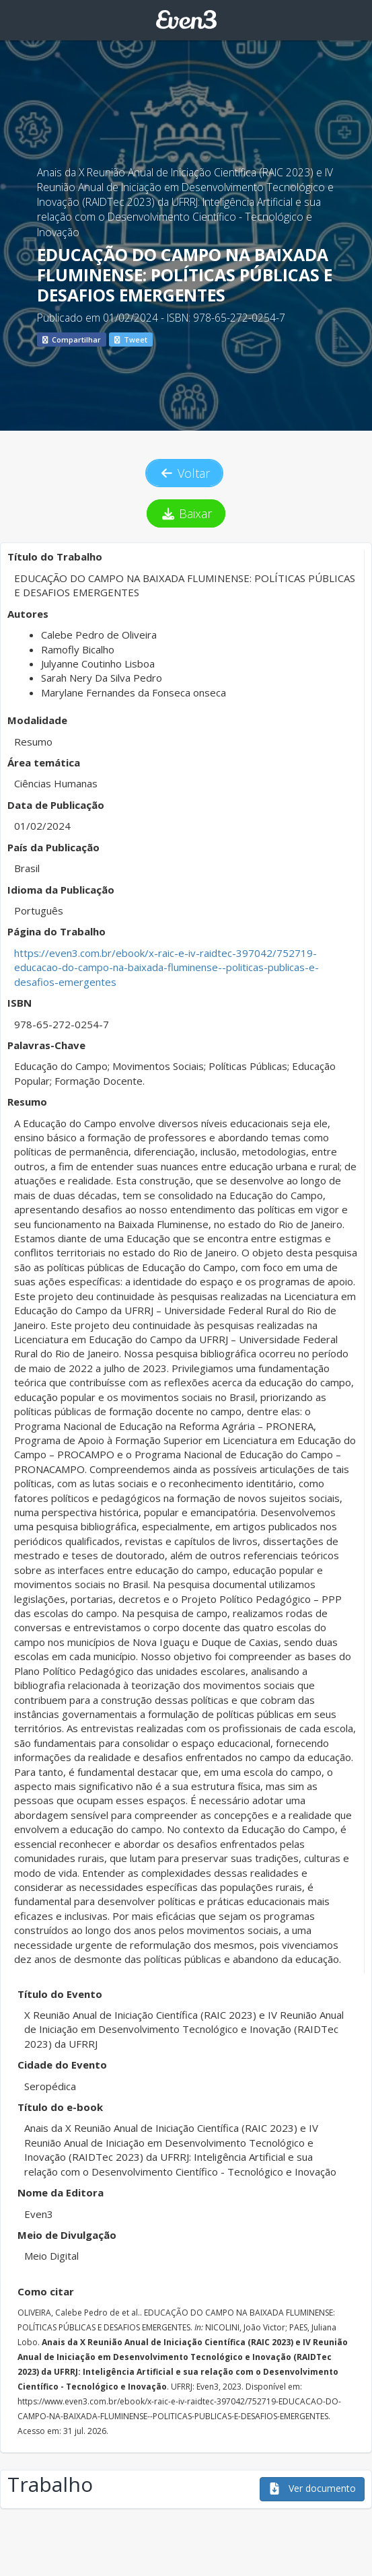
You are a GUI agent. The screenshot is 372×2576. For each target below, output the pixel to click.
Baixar (186, 513)
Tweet (130, 339)
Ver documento (312, 2488)
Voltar (184, 473)
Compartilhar (71, 339)
